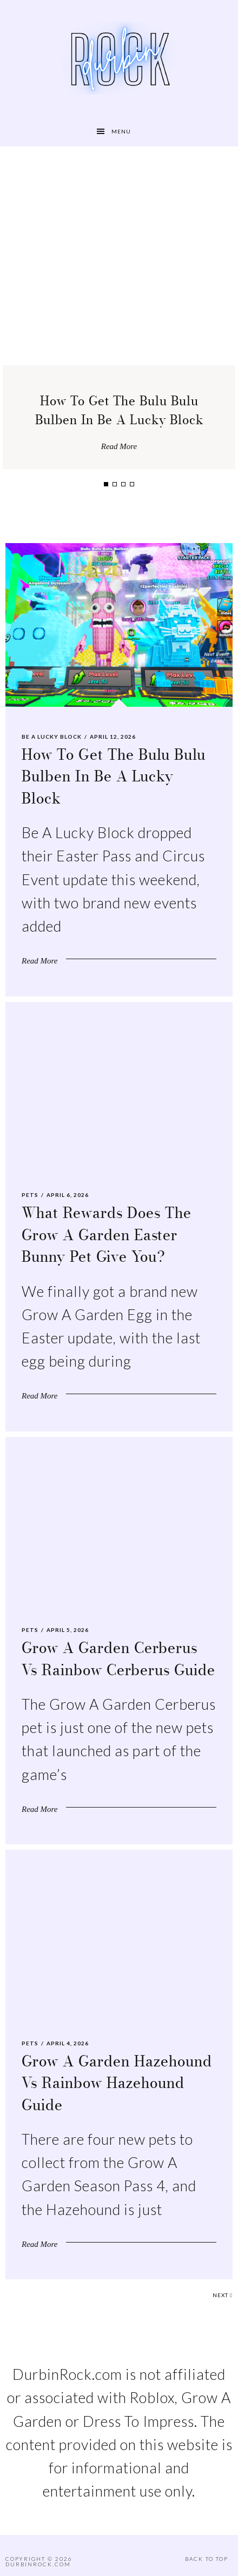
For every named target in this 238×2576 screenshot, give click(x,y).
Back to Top (206, 2558)
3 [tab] (123, 484)
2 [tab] (115, 484)
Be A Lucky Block (52, 736)
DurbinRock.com (38, 2564)
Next (223, 2295)
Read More (119, 446)
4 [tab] (132, 484)
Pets (30, 1194)
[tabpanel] (119, 308)
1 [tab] (106, 484)
